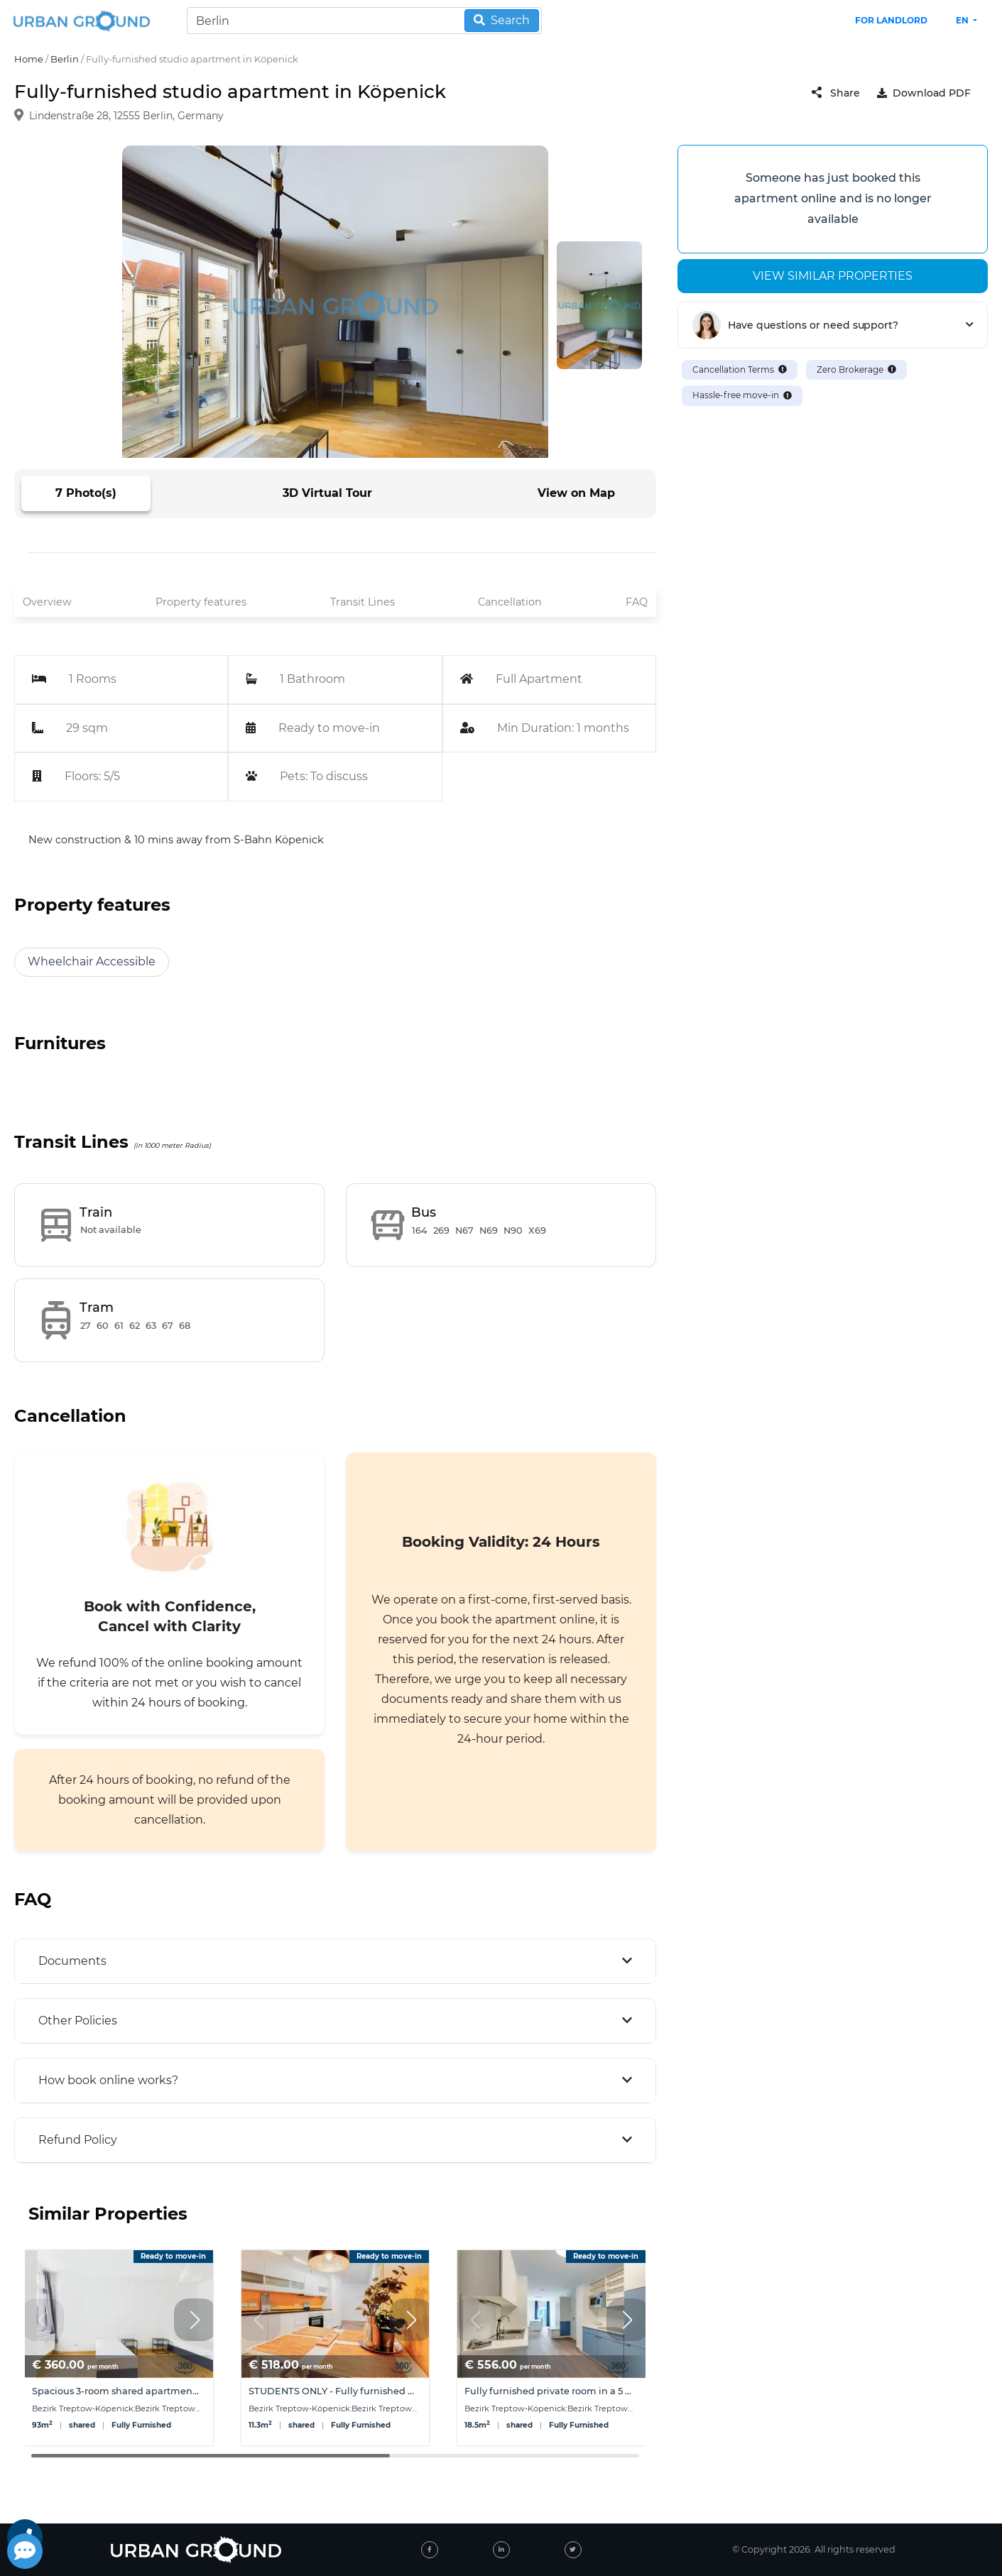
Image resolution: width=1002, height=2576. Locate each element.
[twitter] (573, 2549)
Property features (201, 602)
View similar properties (833, 276)
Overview (47, 602)
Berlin (64, 59)
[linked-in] (501, 2549)
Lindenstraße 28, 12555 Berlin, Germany (126, 116)
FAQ (637, 602)
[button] (195, 2319)
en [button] (963, 20)
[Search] (364, 20)
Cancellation (510, 602)
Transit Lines (362, 602)
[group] (119, 2347)
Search (502, 20)
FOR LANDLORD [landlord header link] (891, 20)
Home (28, 59)
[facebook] (429, 2549)
